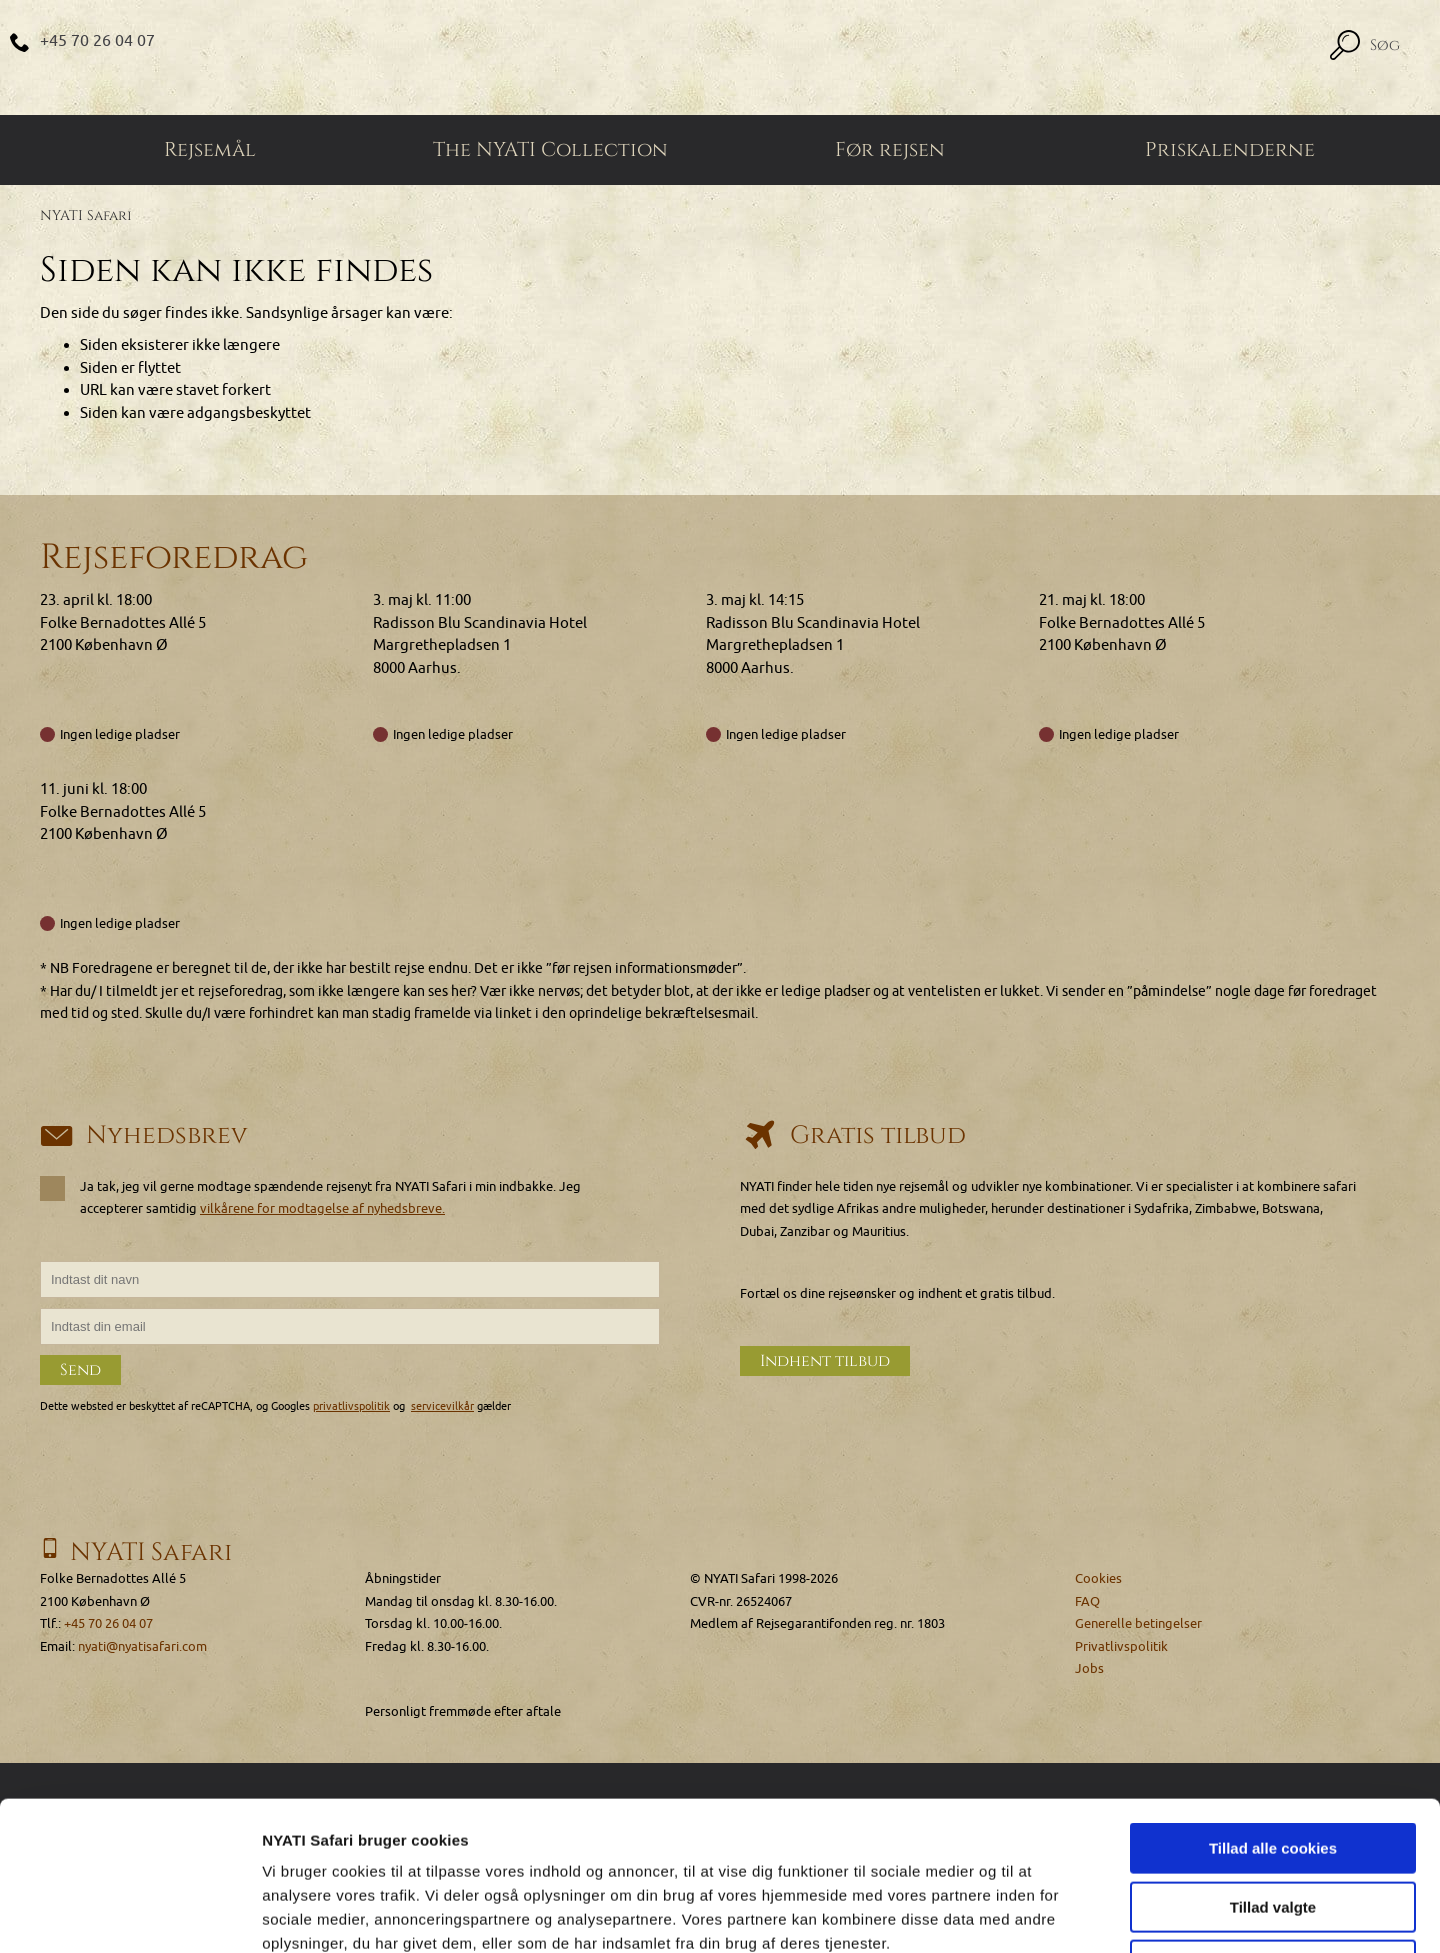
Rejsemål (210, 150)
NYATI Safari (86, 215)
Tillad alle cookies (1273, 1708)
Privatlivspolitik (1121, 1646)
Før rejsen (890, 150)
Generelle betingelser (1138, 1623)
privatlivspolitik (351, 1406)
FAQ (1087, 1601)
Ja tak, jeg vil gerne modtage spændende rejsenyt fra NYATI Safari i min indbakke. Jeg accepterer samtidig (310, 1197)
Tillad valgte (1273, 1767)
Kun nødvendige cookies (1273, 1825)
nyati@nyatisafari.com (142, 1646)
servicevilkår (442, 1406)
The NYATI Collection (550, 150)
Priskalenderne (1230, 150)
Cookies (1098, 1578)
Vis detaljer (1039, 1913)
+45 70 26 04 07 (97, 41)
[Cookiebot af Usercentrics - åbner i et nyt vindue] (129, 1914)
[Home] (720, 57)
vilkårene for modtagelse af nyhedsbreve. (322, 1208)
